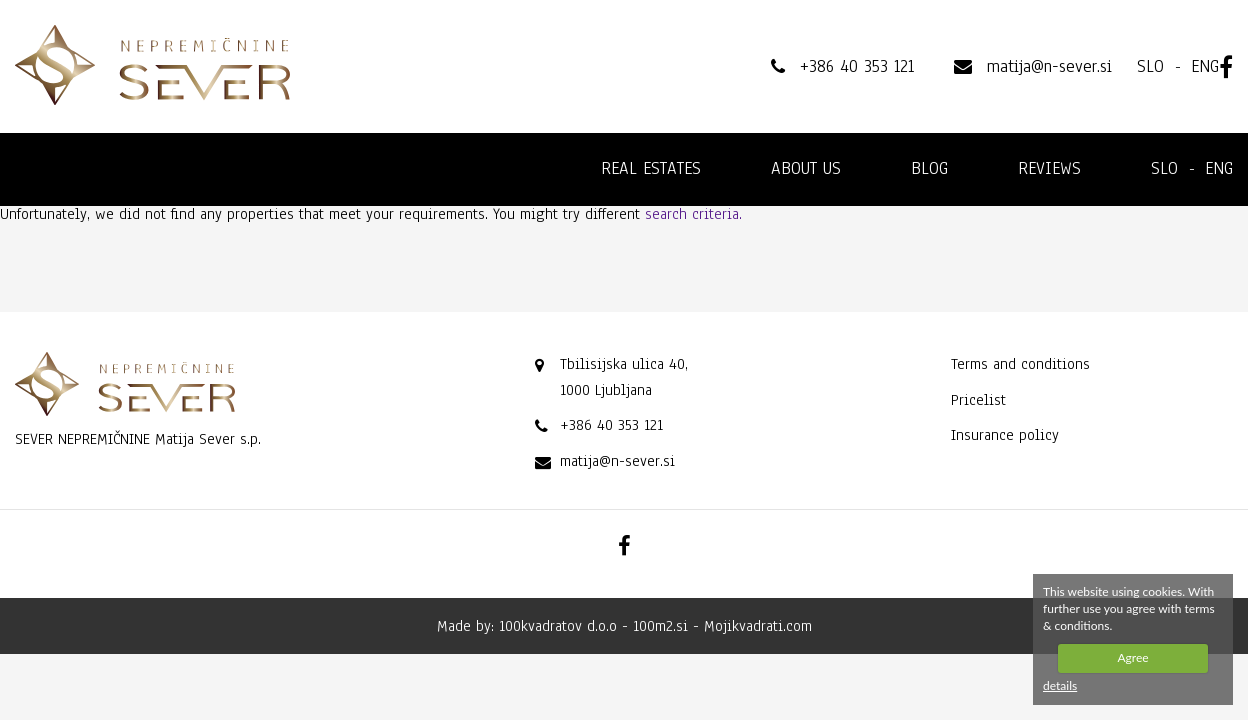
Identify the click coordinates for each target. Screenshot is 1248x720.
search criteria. (693, 214)
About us (806, 168)
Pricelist (978, 400)
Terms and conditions (1020, 364)
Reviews (1049, 168)
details (1060, 685)
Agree (1132, 657)
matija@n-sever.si (617, 461)
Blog (929, 168)
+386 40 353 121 (611, 425)
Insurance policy (1005, 435)
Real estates (651, 168)
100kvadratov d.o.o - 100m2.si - (601, 626)
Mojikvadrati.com (758, 626)
